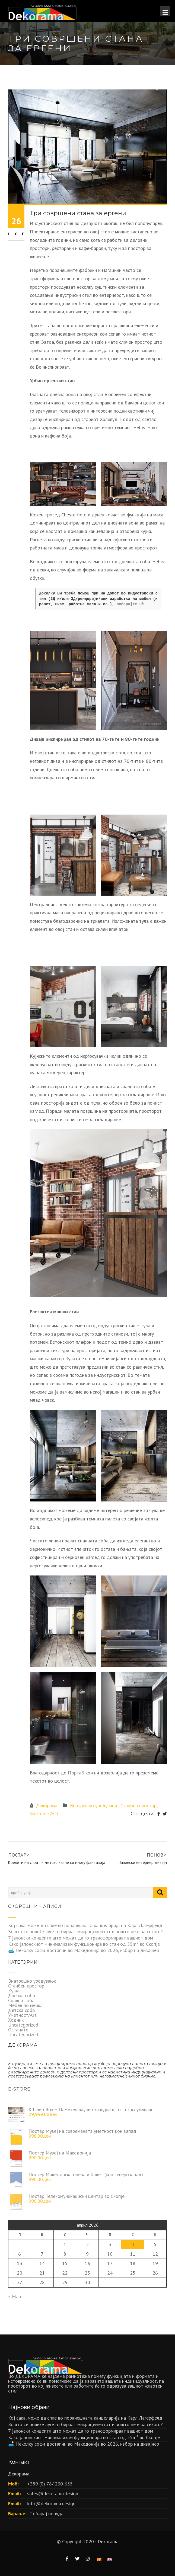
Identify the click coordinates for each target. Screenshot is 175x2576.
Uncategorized (23, 2025)
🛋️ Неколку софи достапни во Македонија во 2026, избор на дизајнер (83, 1950)
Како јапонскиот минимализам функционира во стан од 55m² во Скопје (84, 1944)
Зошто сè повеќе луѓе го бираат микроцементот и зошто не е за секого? (85, 1931)
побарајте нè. (131, 604)
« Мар (14, 2296)
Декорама (46, 1805)
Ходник (16, 2020)
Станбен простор (138, 1805)
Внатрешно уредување (94, 1805)
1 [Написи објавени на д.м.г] (64, 2244)
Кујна (14, 1991)
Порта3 (76, 1773)
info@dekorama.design (51, 2503)
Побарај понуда (46, 2513)
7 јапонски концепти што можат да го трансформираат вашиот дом (80, 1938)
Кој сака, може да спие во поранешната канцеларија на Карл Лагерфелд (85, 1925)
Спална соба (21, 2000)
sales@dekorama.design (52, 2493)
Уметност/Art (44, 1813)
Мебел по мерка (25, 2005)
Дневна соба (21, 1995)
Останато (18, 2030)
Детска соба (21, 2010)
